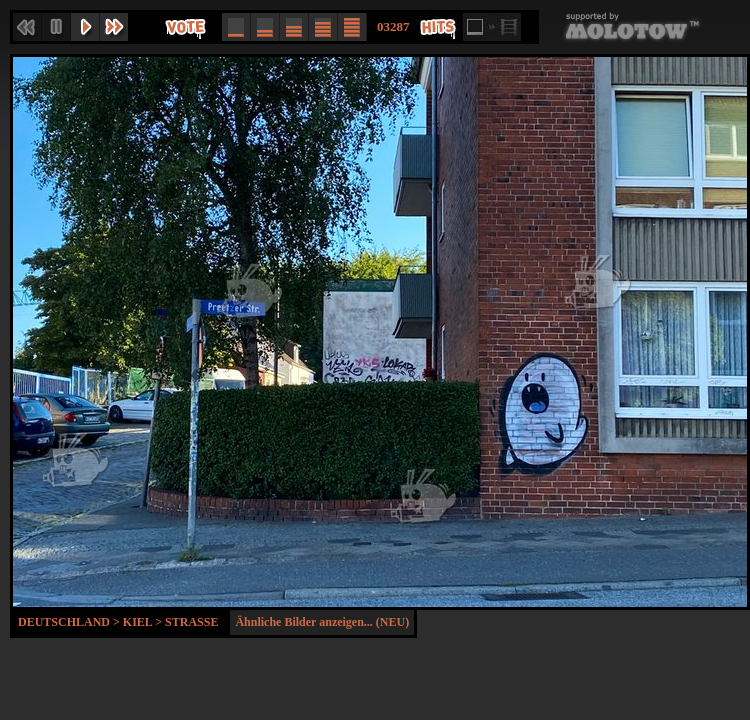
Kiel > (144, 622)
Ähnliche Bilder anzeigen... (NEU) (322, 622)
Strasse (191, 622)
